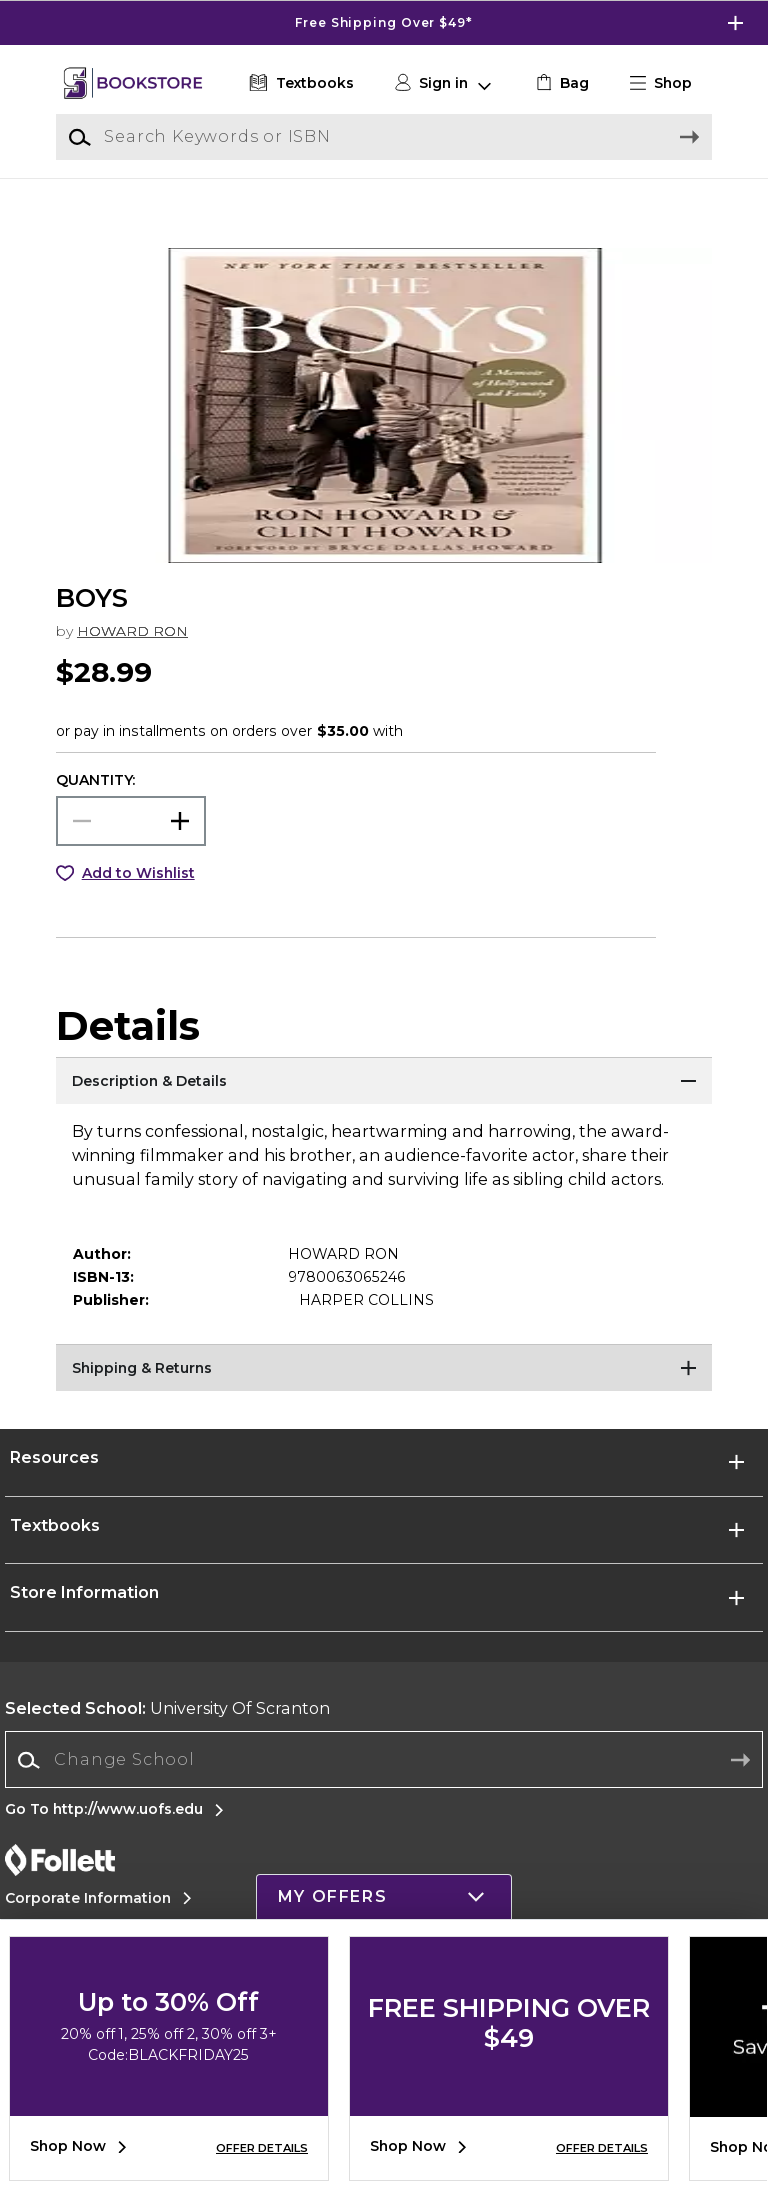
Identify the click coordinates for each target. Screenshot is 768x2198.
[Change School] (384, 1783)
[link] (560, 83)
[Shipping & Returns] (384, 1393)
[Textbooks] (299, 83)
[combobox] (384, 1783)
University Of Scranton (167, 1731)
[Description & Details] (384, 1106)
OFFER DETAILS (262, 2148)
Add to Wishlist (138, 896)
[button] (669, 83)
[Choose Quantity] (131, 844)
